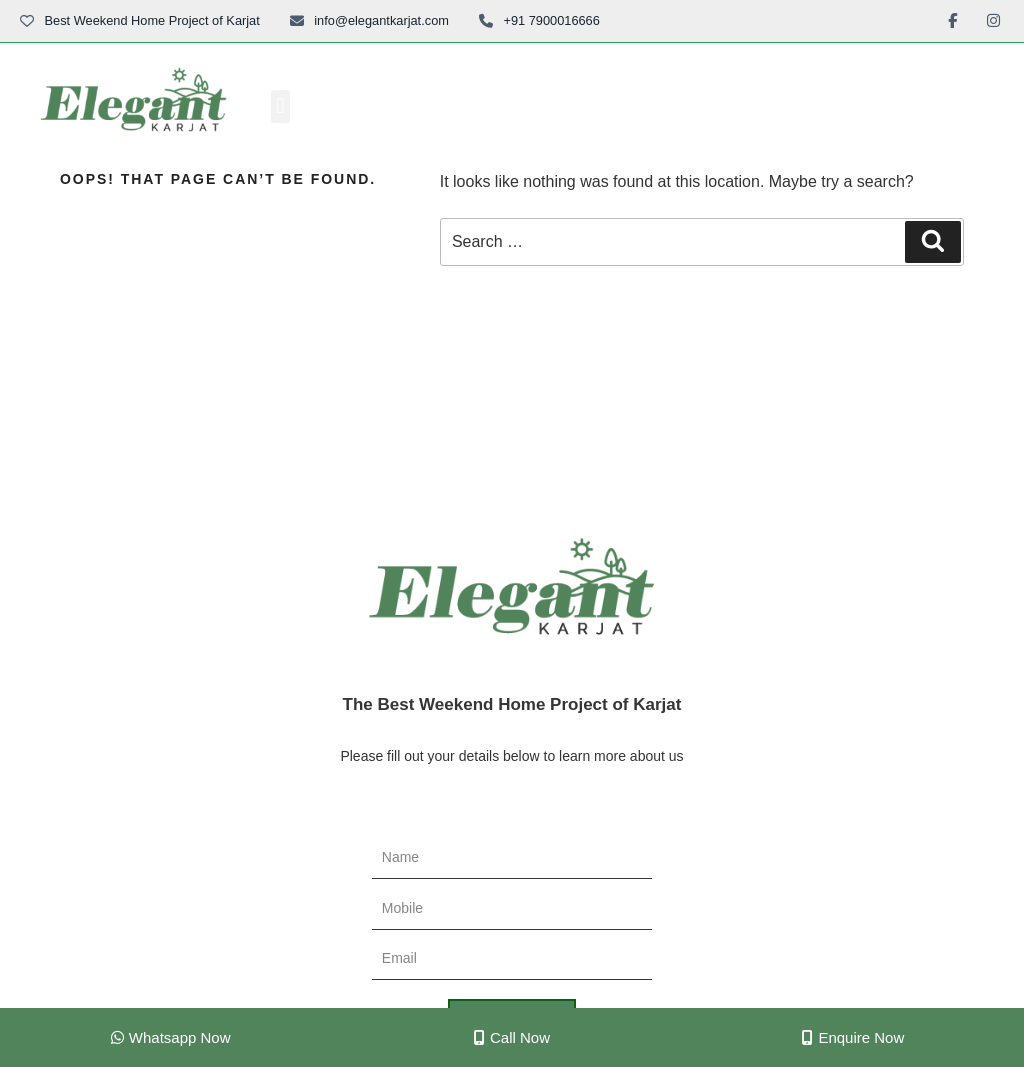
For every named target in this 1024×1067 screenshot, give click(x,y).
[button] (280, 106)
